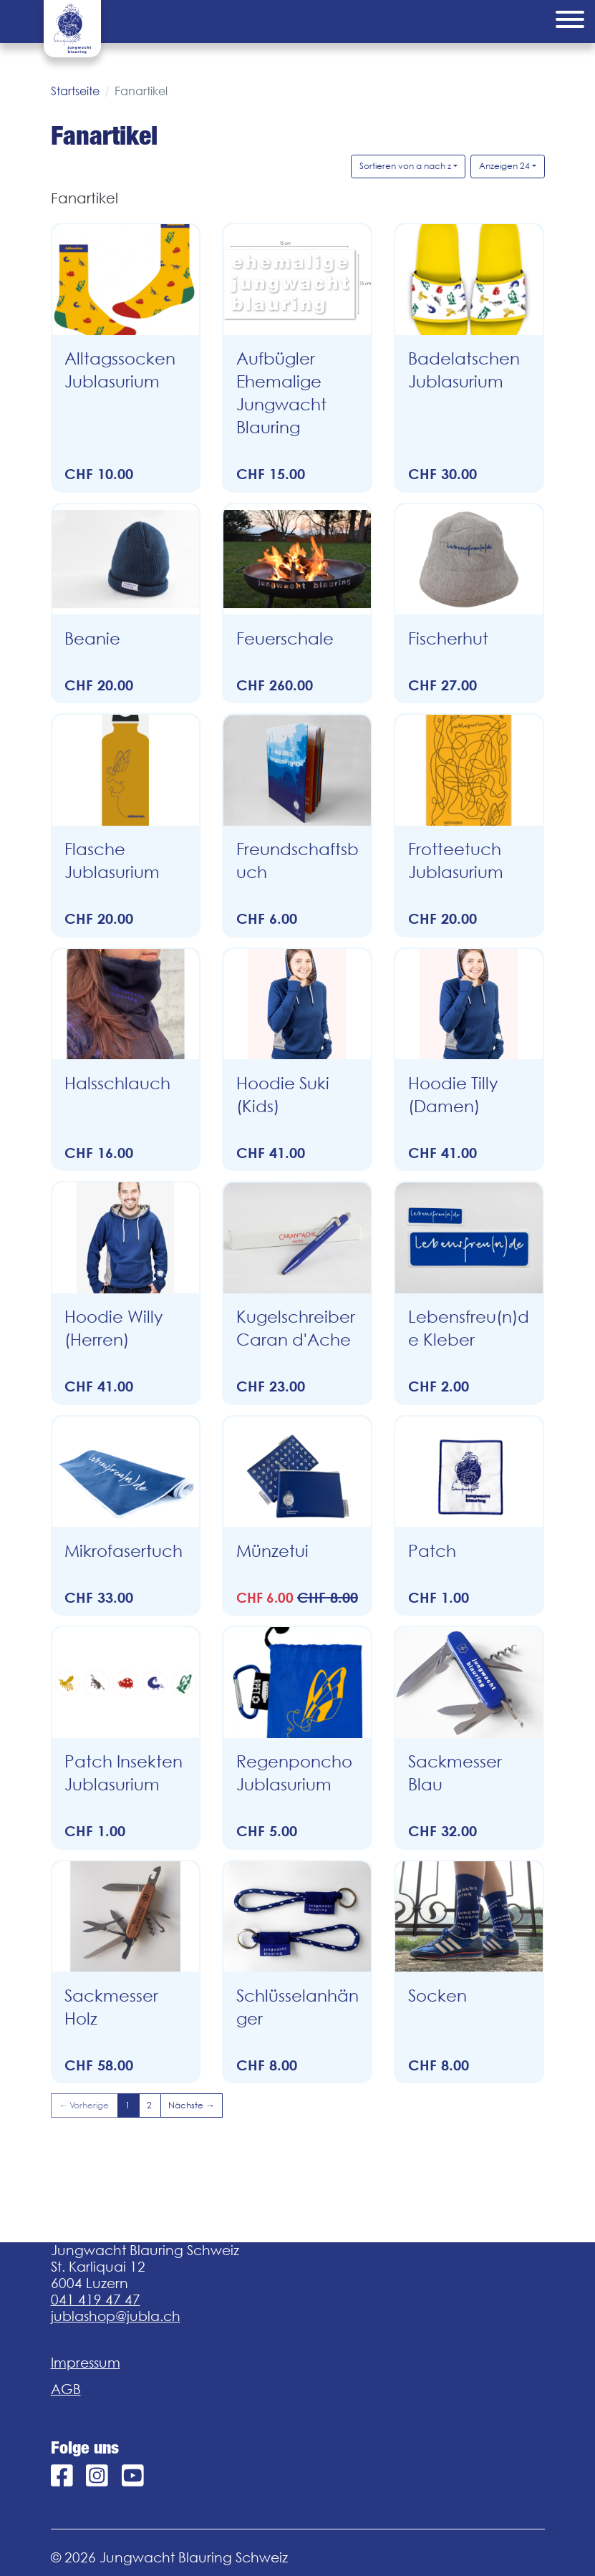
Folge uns (85, 2448)
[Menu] (570, 21)
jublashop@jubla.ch (115, 2316)
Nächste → (191, 2105)
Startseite (75, 91)
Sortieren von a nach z (405, 165)
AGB (66, 2389)
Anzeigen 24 (504, 165)
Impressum (85, 2362)
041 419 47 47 (95, 2299)
